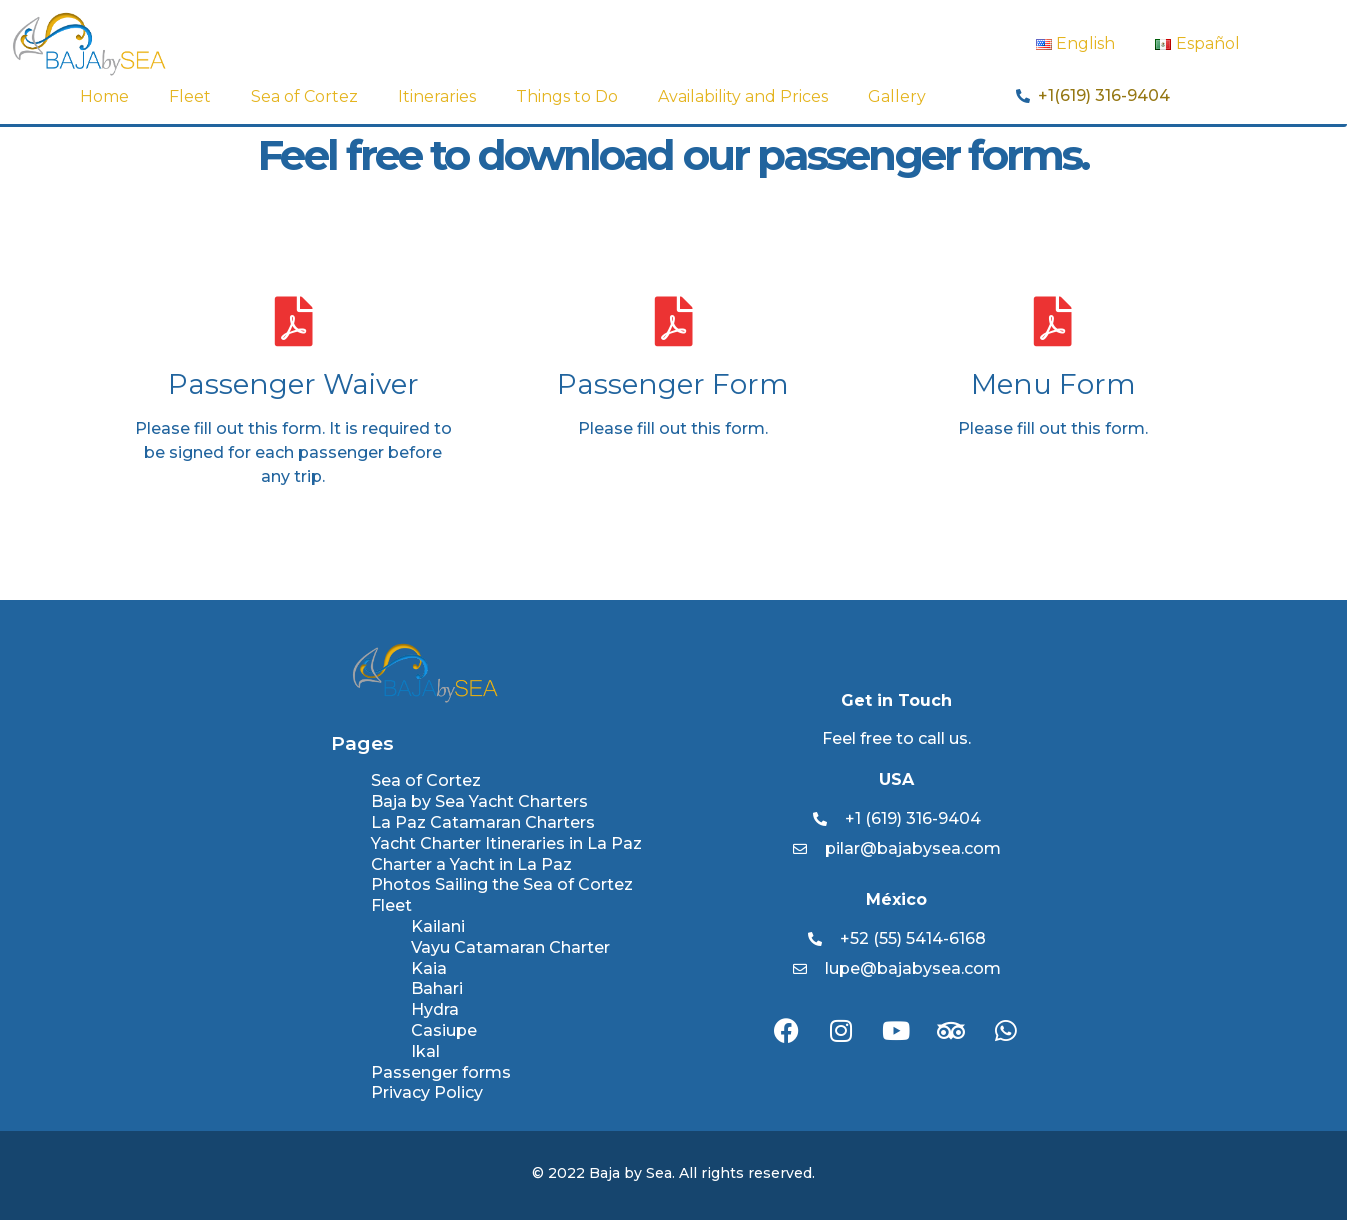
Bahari (437, 988)
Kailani (438, 926)
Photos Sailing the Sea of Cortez (502, 884)
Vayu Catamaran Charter (510, 947)
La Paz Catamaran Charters (483, 822)
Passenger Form (673, 384)
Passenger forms (441, 1072)
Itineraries (437, 96)
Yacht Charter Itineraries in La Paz (506, 843)
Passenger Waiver (293, 384)
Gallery (897, 96)
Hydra (435, 1009)
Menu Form (1053, 384)
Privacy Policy (427, 1092)
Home (104, 96)
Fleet (190, 96)
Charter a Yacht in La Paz (471, 864)
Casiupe (444, 1030)
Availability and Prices (743, 96)
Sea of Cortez (304, 96)
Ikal (425, 1051)
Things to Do (567, 96)
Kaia (429, 968)
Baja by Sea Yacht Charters (479, 801)
